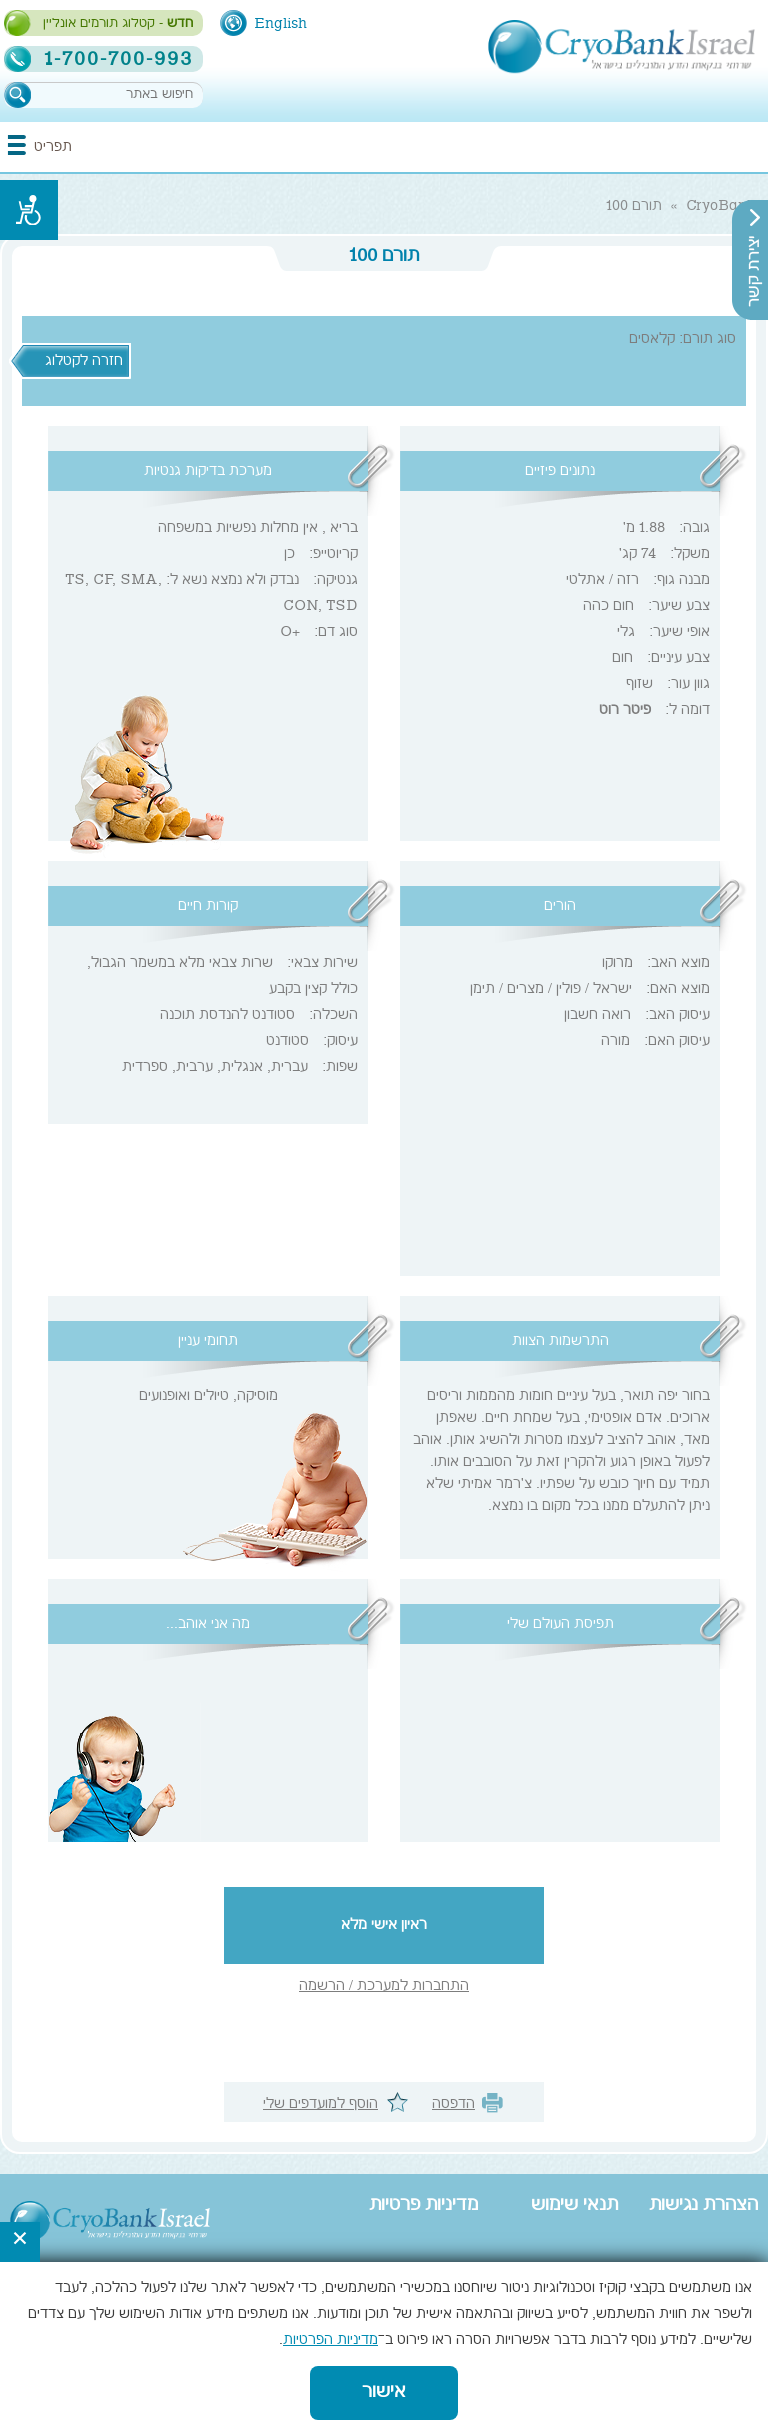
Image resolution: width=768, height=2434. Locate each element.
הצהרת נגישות (703, 2206)
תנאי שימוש (574, 2206)
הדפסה (453, 2105)
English (280, 24)
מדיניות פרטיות (423, 2206)
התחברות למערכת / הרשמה (384, 1987)
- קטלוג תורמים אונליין (118, 24)
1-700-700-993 (118, 59)
